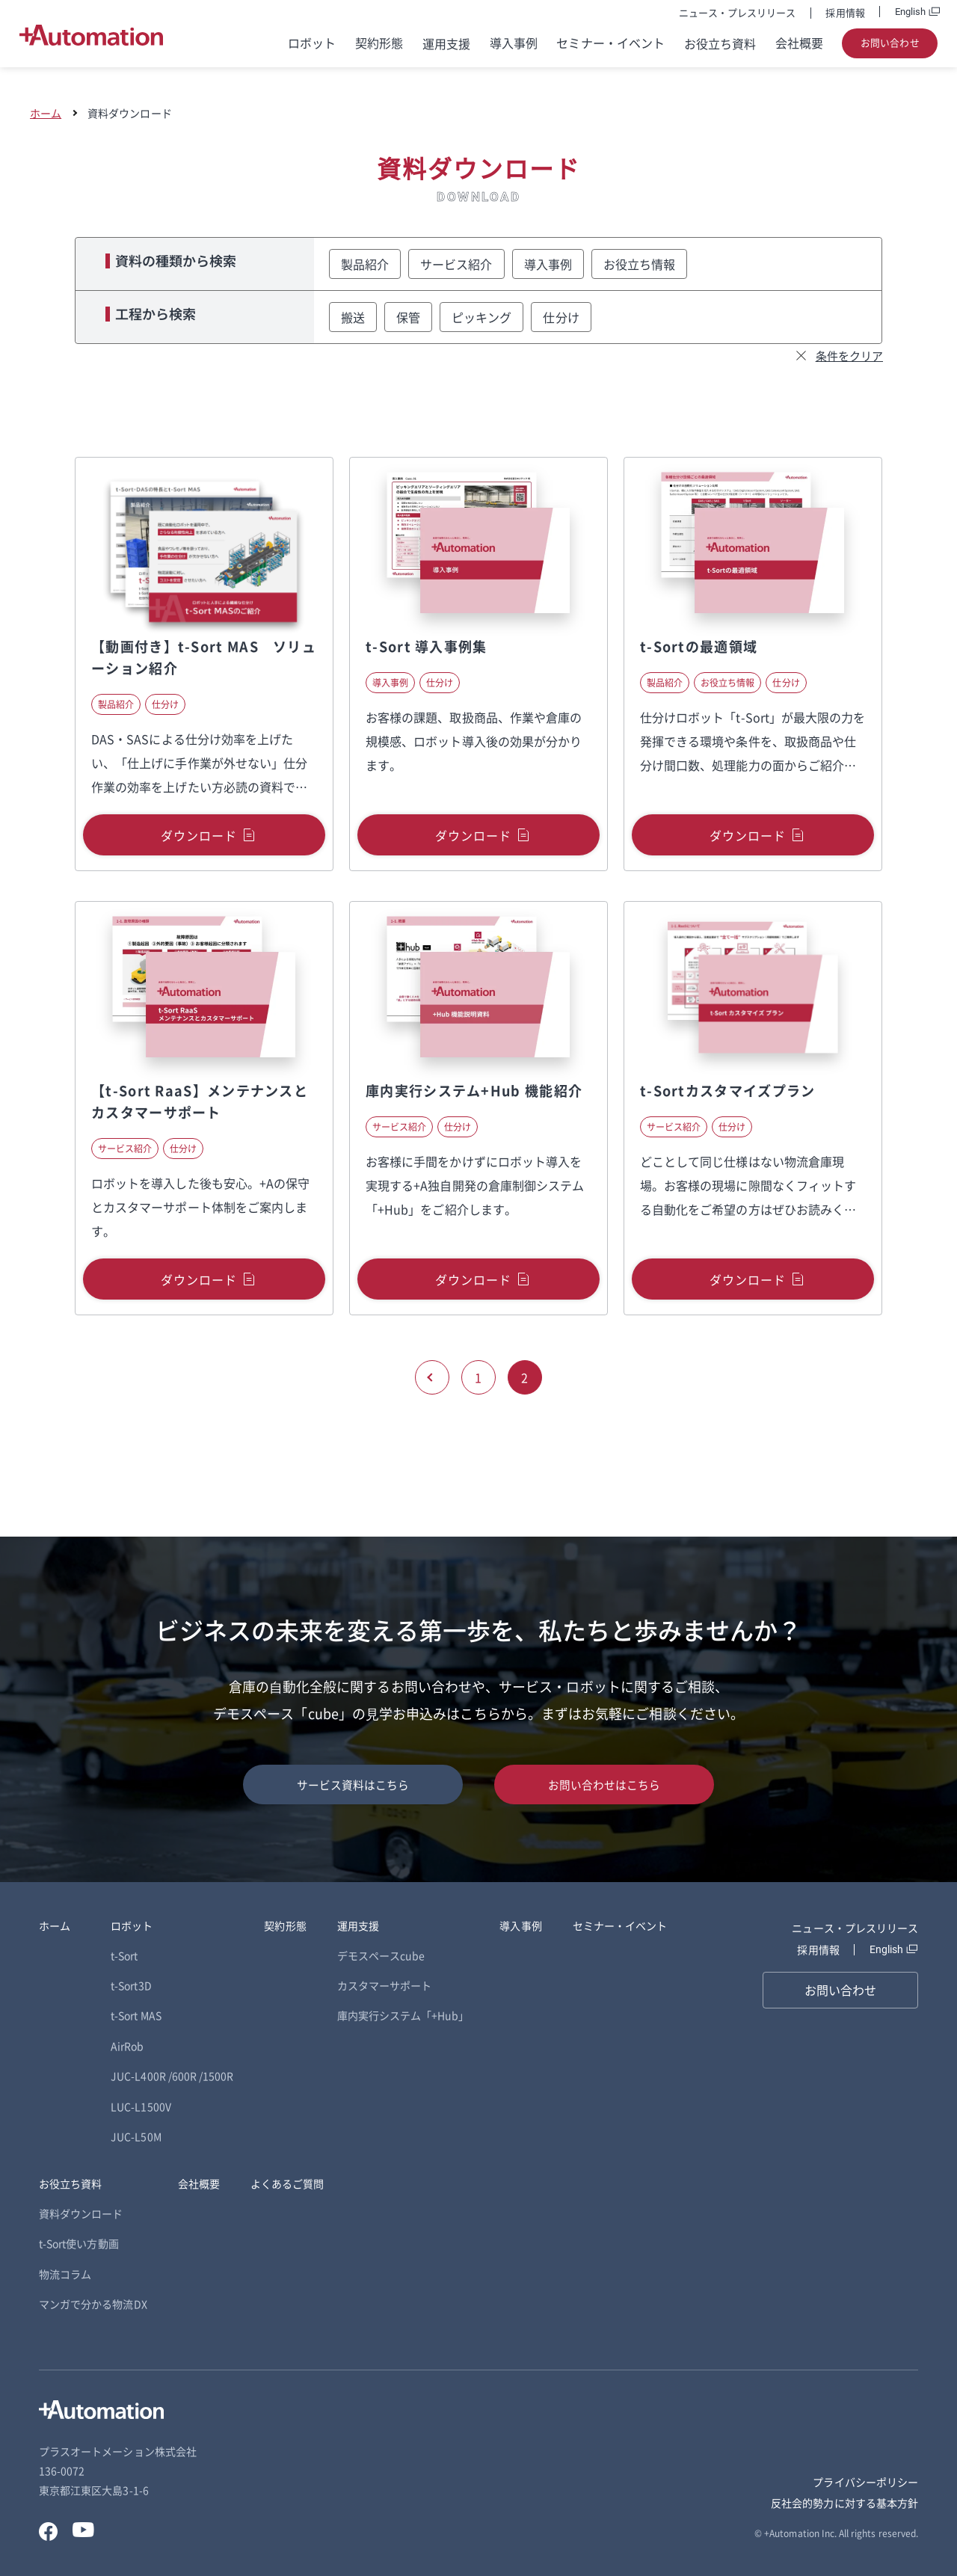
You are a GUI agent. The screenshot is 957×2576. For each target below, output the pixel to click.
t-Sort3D (131, 1985)
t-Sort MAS (136, 2015)
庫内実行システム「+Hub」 (403, 2015)
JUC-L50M (136, 2136)
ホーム (45, 112)
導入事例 (514, 43)
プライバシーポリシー (865, 2481)
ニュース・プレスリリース (737, 12)
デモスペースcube (381, 1955)
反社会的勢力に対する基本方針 (844, 2502)
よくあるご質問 (287, 2183)
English (910, 11)
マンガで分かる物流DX (93, 2303)
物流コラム (65, 2273)
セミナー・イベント (610, 43)
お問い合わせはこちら (604, 1784)
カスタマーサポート (384, 1985)
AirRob (127, 2045)
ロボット (312, 43)
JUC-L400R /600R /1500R (172, 2075)
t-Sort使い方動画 (79, 2243)
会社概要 (799, 43)
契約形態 (379, 43)
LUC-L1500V (141, 2106)
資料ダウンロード (81, 2213)
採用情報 (844, 12)
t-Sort (124, 1955)
